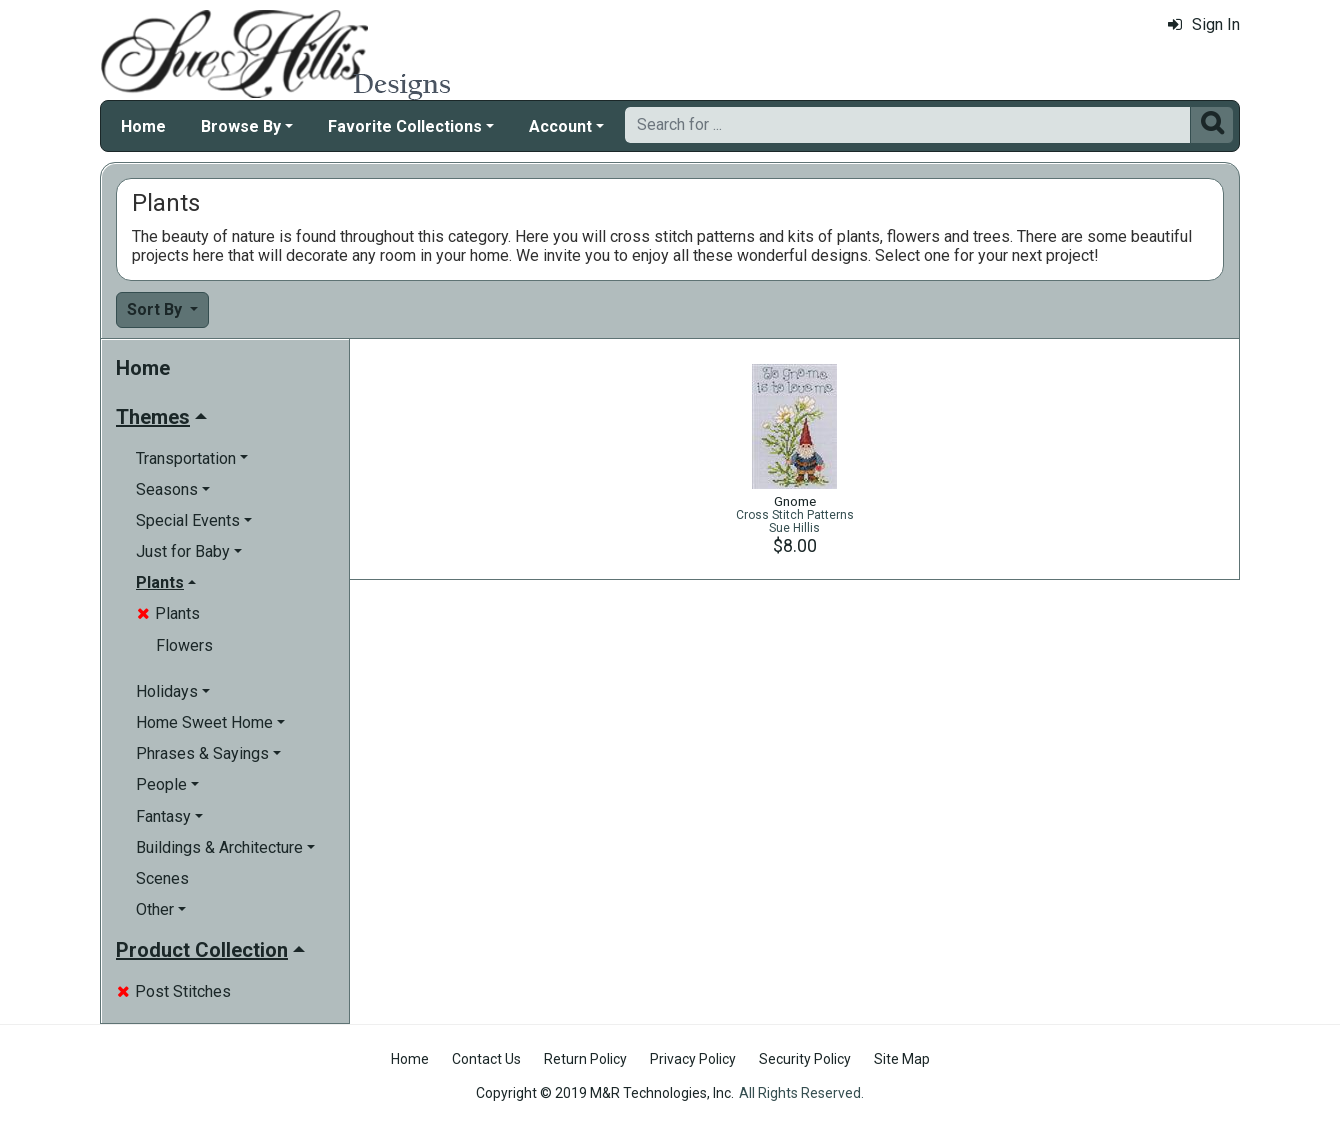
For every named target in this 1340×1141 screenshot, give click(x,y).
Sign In (1204, 24)
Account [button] (560, 126)
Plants (168, 613)
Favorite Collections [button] (405, 126)
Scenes (162, 878)
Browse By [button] (241, 126)
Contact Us (486, 1059)
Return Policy (585, 1059)
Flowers (184, 645)
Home (143, 126)
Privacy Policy (693, 1059)
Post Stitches (174, 991)
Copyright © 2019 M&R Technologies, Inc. (605, 1093)
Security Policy (805, 1059)
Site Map (902, 1059)
